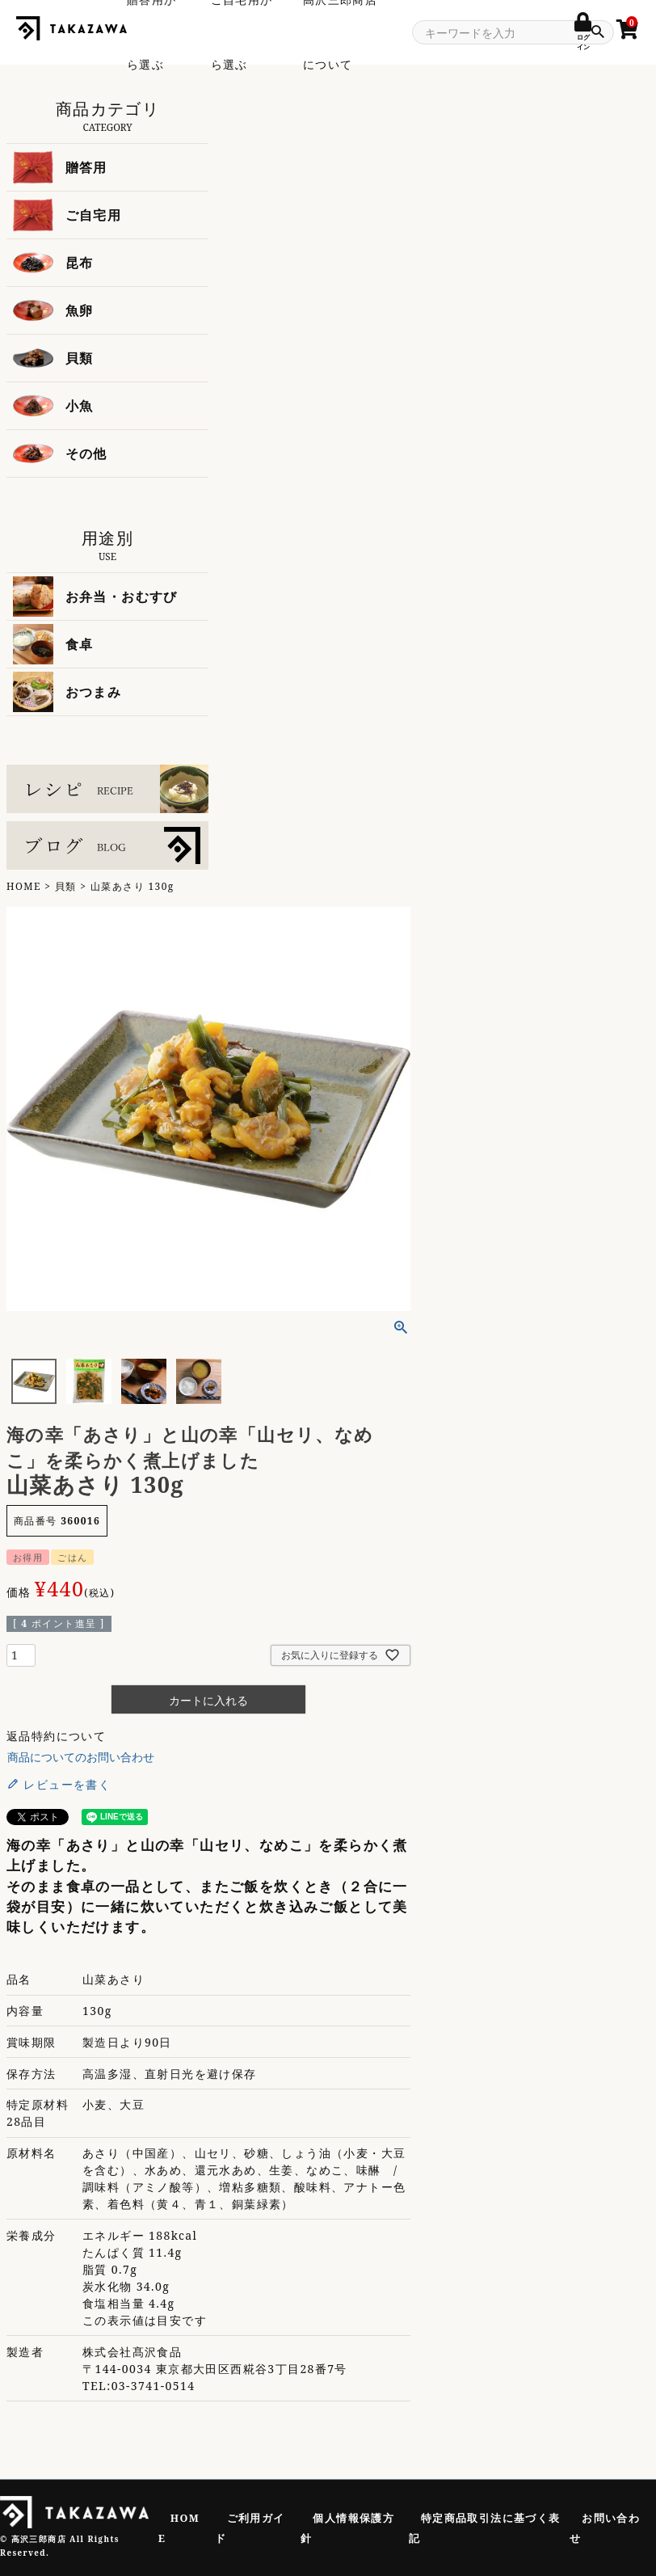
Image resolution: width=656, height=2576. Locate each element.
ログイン (582, 36)
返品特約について (56, 1735)
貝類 (66, 886)
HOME (23, 886)
